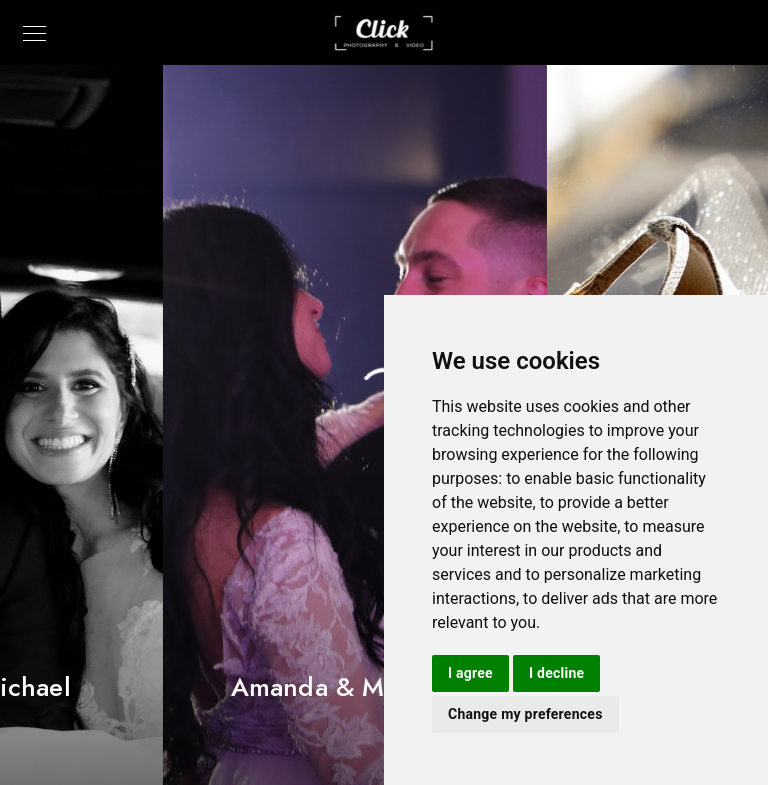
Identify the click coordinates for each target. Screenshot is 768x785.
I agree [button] (470, 673)
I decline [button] (556, 673)
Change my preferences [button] (525, 714)
